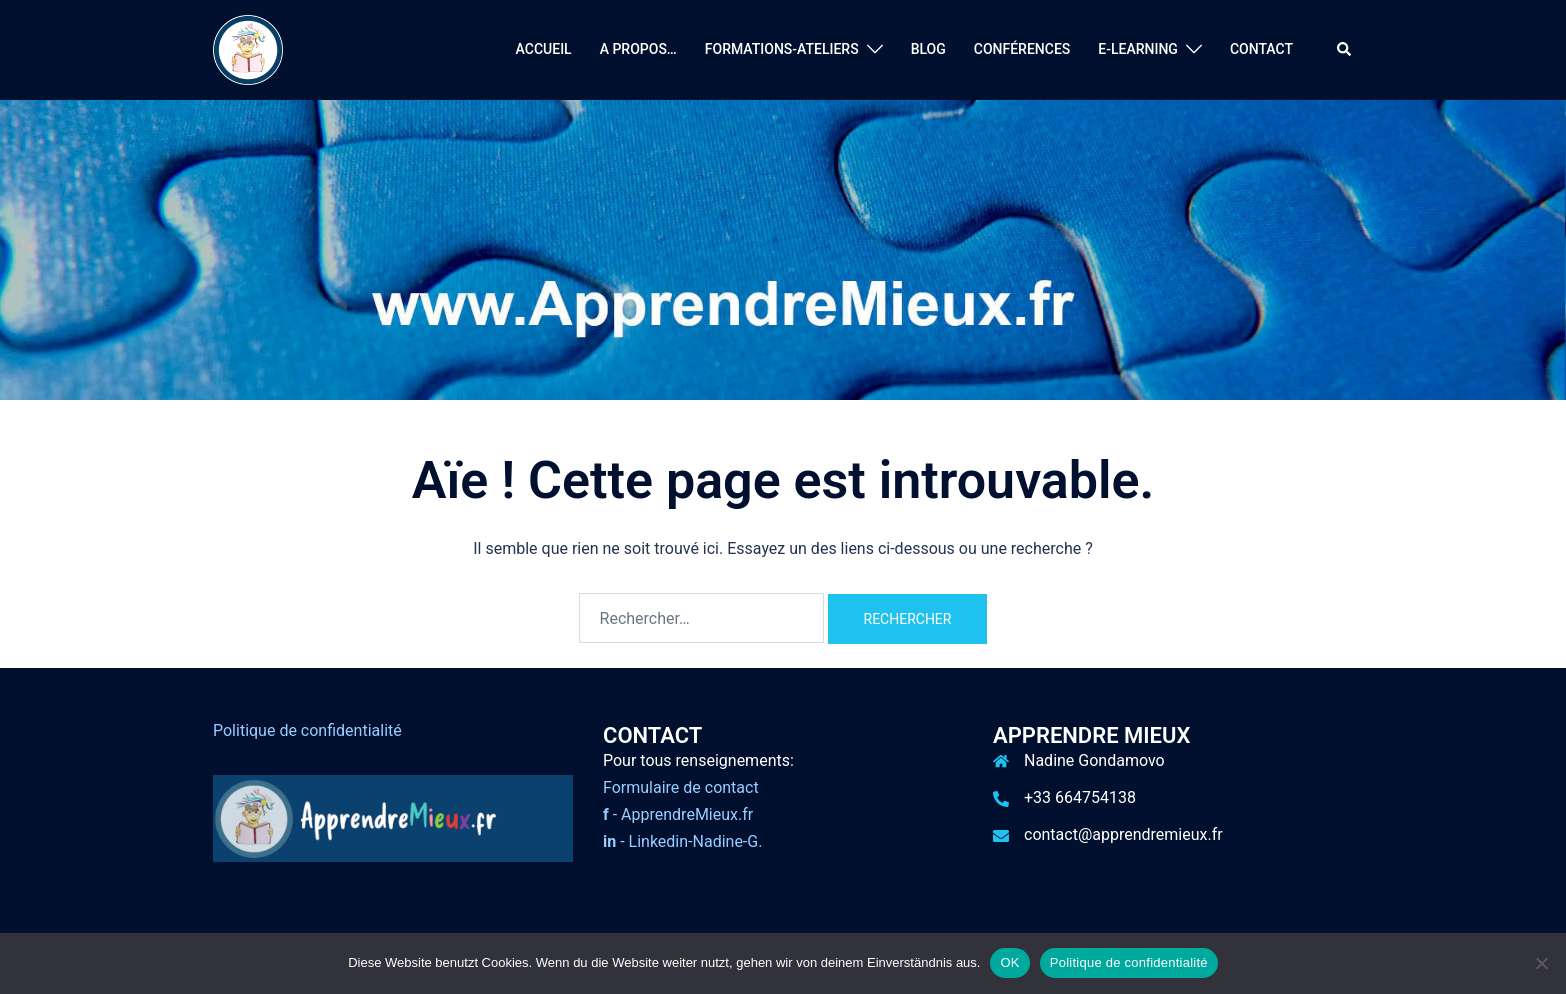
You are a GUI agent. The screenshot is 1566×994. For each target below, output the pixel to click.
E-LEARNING (1138, 49)
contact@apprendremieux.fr (1123, 834)
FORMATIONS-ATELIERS (782, 49)
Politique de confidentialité (307, 730)
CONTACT (1261, 49)
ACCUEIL (544, 49)
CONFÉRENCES (1022, 49)
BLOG (928, 49)
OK (1009, 962)
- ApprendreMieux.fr (678, 814)
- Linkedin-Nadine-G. (682, 841)
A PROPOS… (638, 49)
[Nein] (1541, 963)
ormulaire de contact (685, 787)
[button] (1345, 50)
